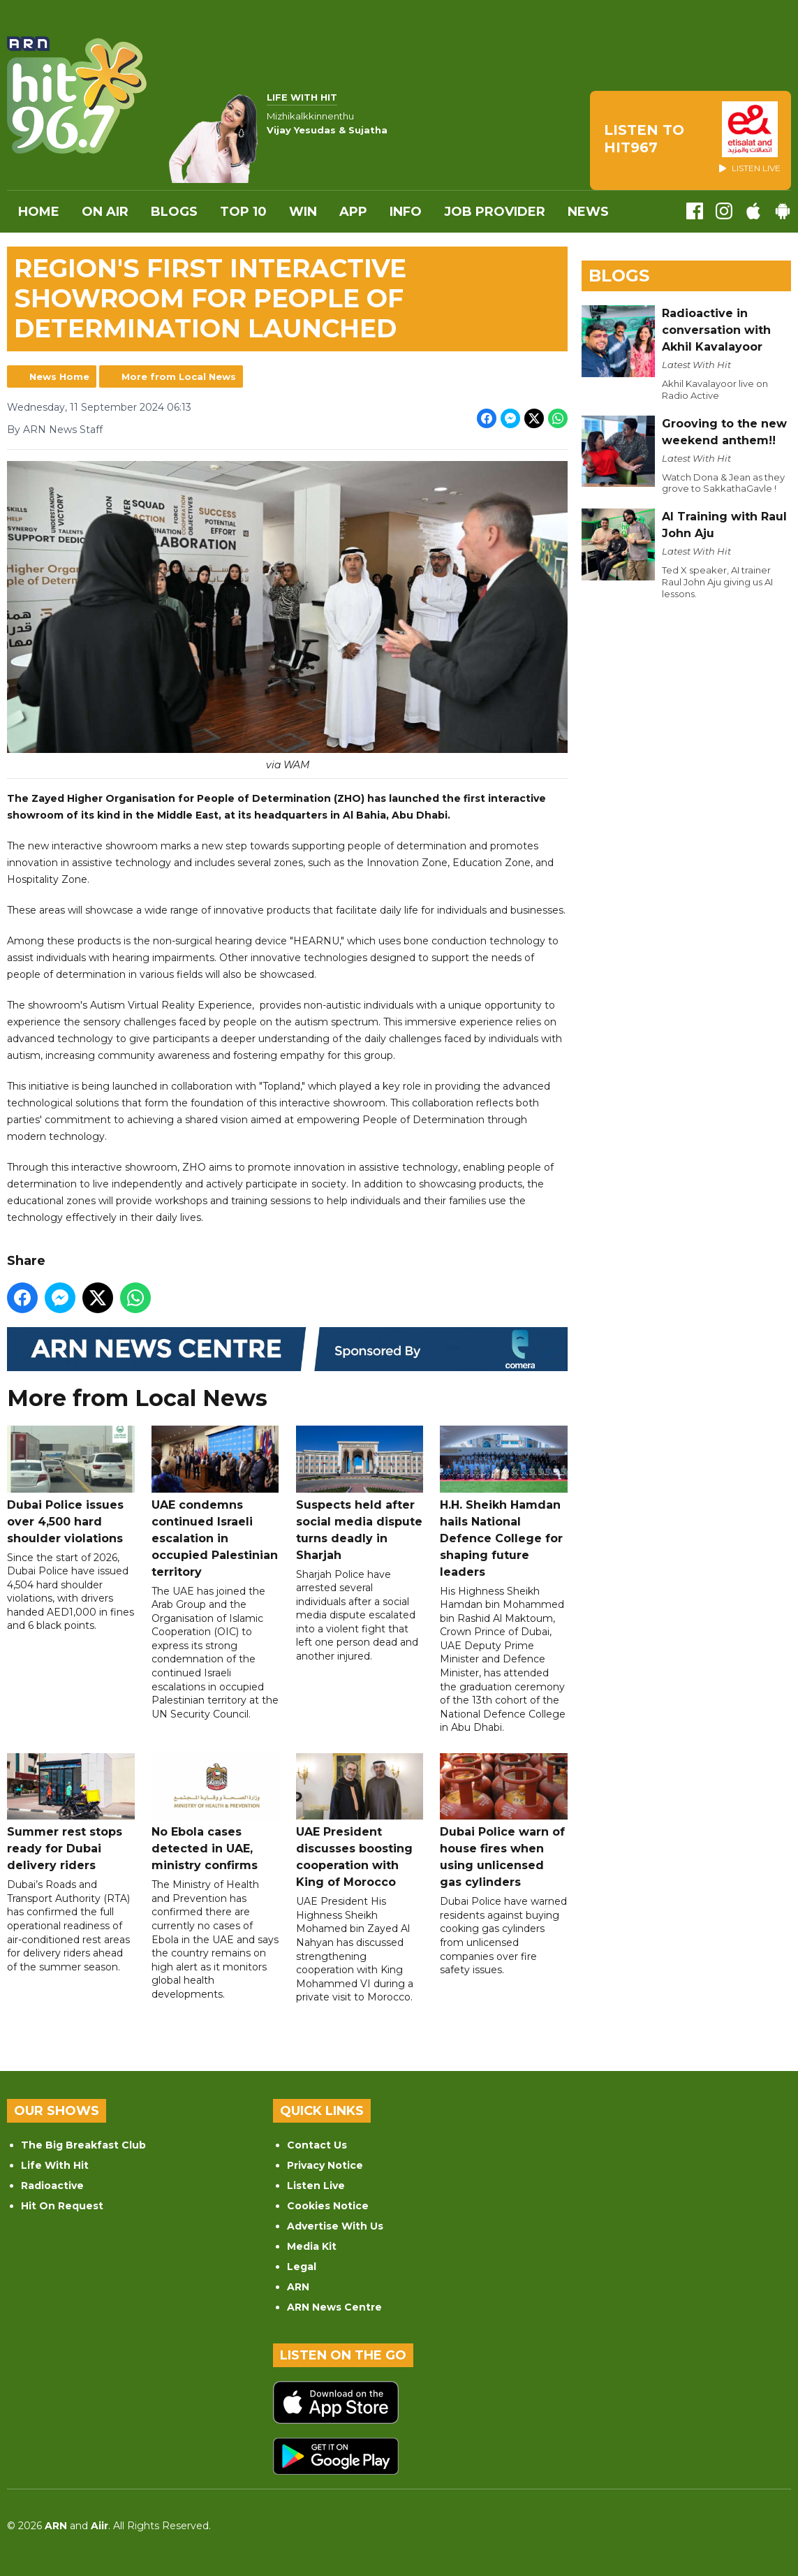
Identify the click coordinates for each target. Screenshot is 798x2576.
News (588, 211)
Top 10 (243, 211)
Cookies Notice (328, 2206)
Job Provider (494, 211)
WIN (303, 211)
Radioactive (52, 2185)
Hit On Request (62, 2206)
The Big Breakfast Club (83, 2145)
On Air (105, 211)
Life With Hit (55, 2165)
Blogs (174, 211)
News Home (59, 376)
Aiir (99, 2525)
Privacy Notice (325, 2165)
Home (38, 211)
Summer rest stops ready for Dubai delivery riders (71, 1812)
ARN (298, 2287)
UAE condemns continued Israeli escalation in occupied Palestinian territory (215, 1502)
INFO (406, 211)
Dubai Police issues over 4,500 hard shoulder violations (71, 1485)
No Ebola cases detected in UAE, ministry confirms (215, 1812)
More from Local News (178, 376)
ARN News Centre (334, 2307)
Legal (301, 2266)
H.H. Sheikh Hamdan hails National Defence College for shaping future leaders (504, 1502)
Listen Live (316, 2185)
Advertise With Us (335, 2226)
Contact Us (317, 2145)
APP (353, 211)
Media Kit (312, 2246)
